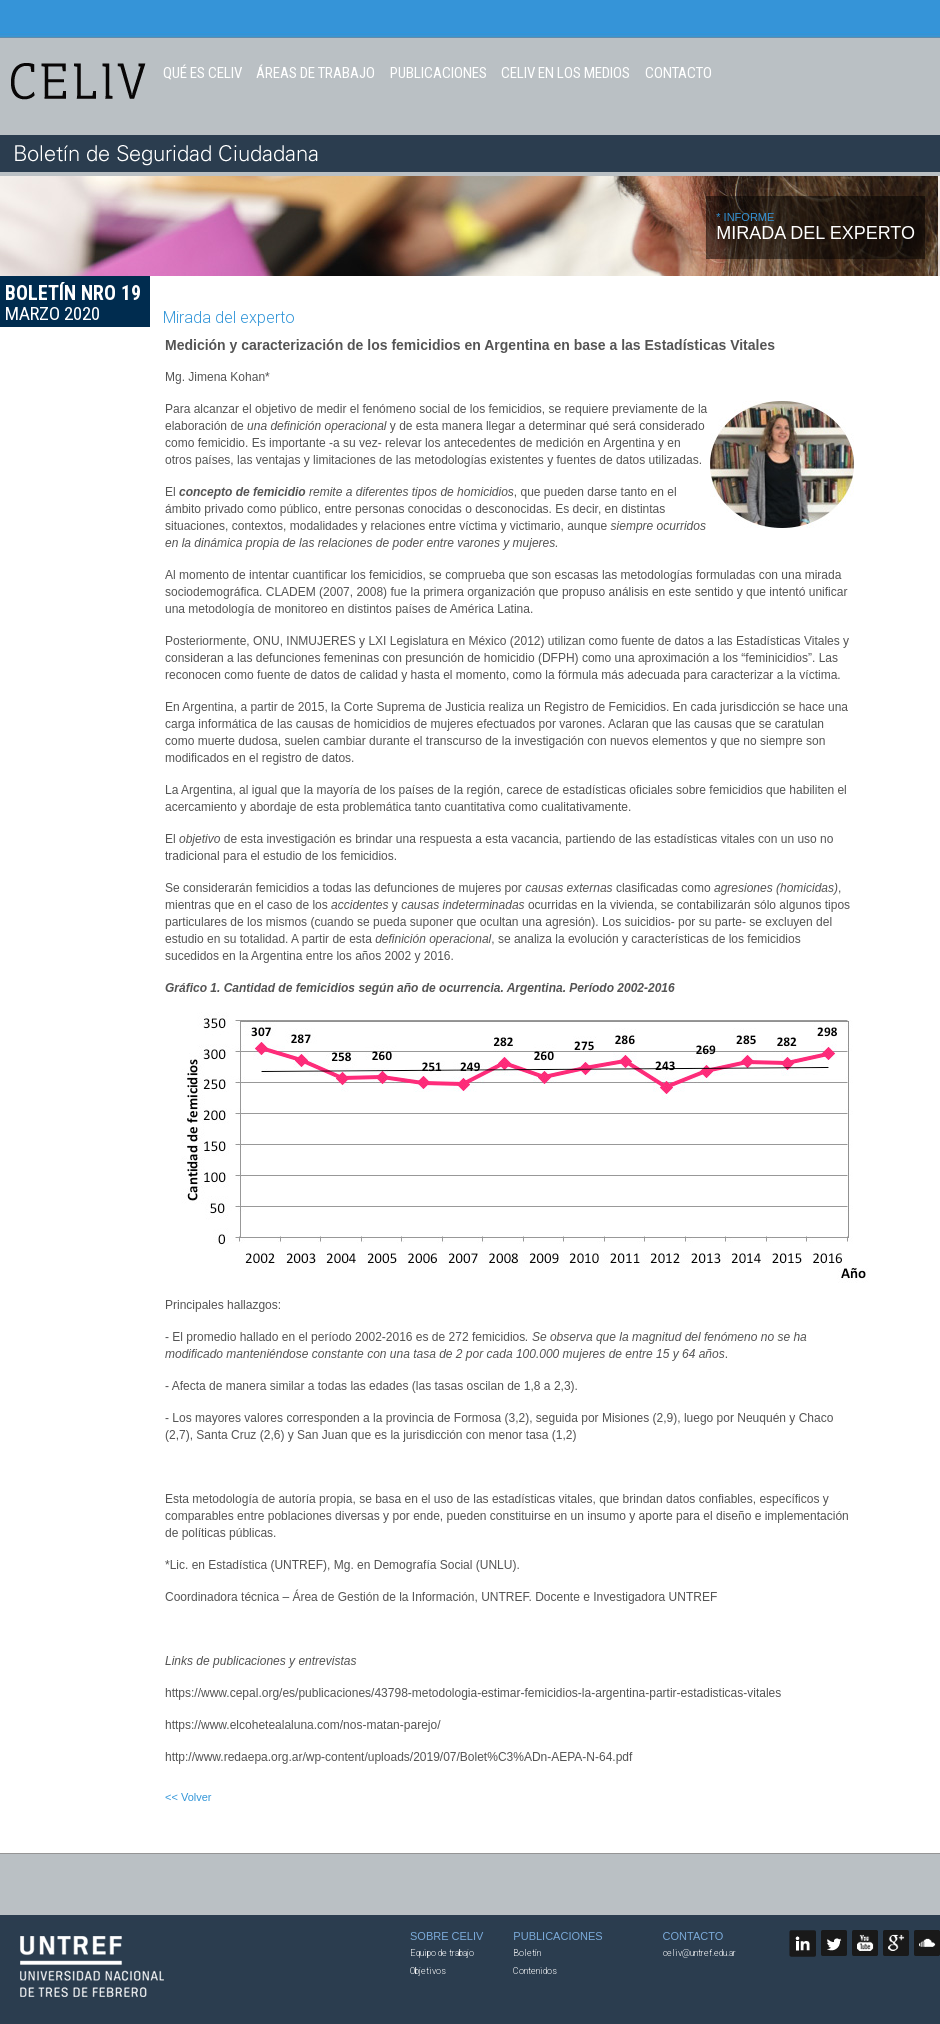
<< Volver (188, 1797)
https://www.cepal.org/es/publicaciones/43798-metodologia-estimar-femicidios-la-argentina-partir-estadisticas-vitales (473, 1693)
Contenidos (535, 1971)
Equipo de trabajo (442, 1953)
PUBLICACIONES (438, 73)
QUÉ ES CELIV (202, 73)
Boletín (527, 1953)
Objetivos (428, 1971)
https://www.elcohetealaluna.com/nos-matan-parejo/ (302, 1725)
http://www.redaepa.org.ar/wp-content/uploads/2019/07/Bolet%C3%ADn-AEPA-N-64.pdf (398, 1757)
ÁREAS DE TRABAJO (315, 73)
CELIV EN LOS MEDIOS (565, 73)
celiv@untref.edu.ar (699, 1953)
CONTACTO (678, 73)
